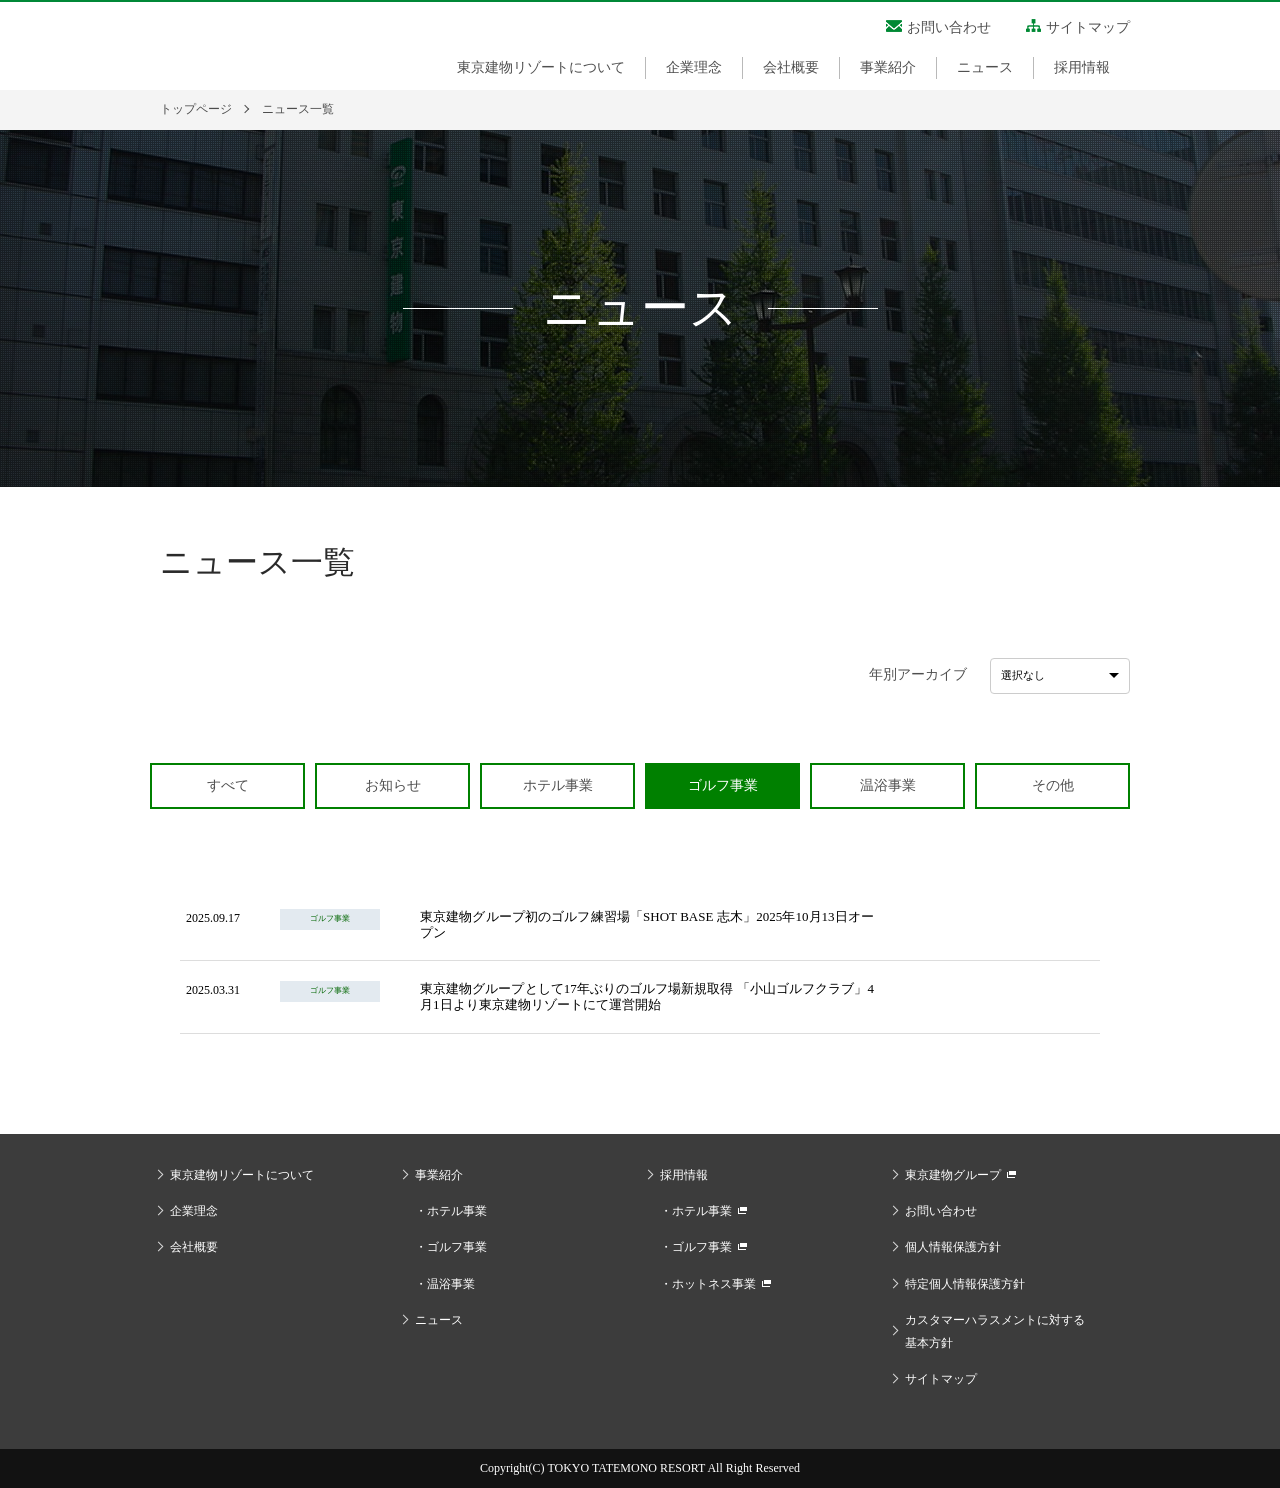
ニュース (985, 67)
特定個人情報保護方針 (965, 1284)
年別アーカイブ (918, 674)
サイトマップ (1088, 27)
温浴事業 (451, 1284)
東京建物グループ (953, 1175)
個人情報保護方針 (953, 1247)
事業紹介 (888, 67)
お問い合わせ (949, 27)
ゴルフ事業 (457, 1247)
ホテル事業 (457, 1211)
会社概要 (791, 67)
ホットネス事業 (714, 1284)
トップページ (196, 109)
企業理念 (694, 67)
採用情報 (1082, 67)
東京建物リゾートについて (541, 67)
